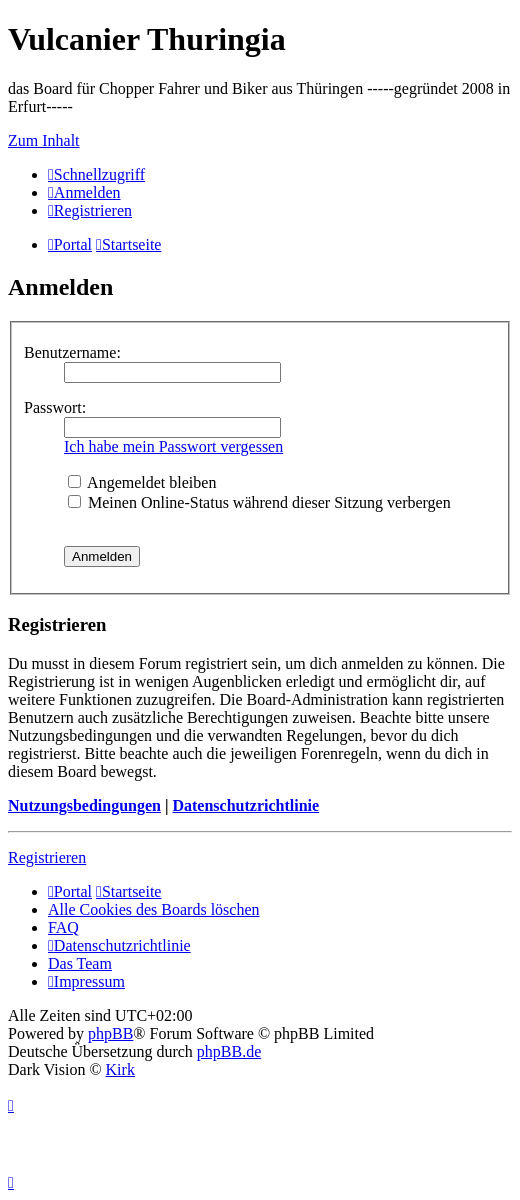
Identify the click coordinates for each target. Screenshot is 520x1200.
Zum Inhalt (44, 140)
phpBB (110, 1033)
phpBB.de (229, 1051)
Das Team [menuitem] (80, 963)
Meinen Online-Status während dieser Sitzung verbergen (259, 502)
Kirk (120, 1069)
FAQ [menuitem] (63, 927)
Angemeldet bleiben (142, 482)
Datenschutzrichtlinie (245, 805)
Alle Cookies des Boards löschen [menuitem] (154, 909)
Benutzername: (72, 352)
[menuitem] (84, 192)
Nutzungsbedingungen (84, 805)
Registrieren (47, 857)
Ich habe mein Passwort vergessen (173, 446)
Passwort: (55, 407)
